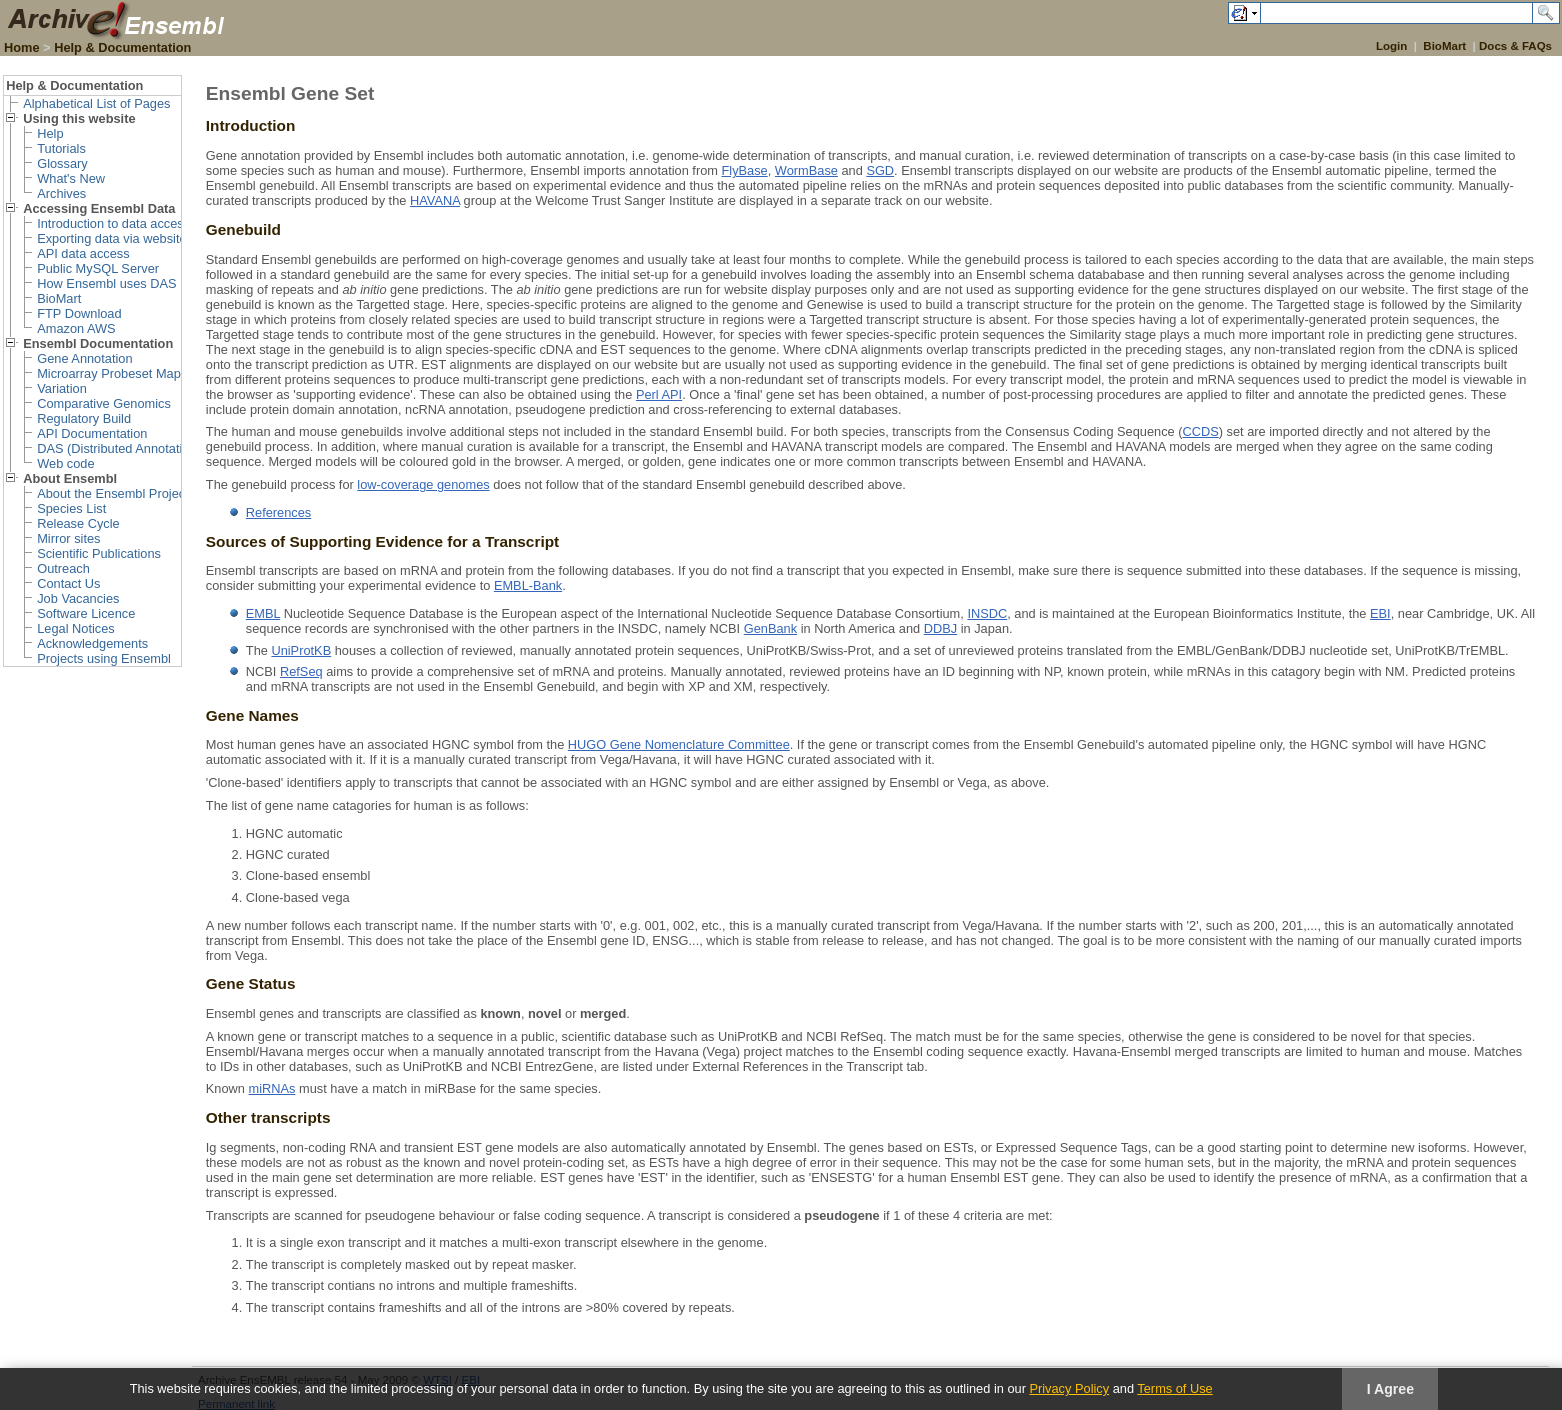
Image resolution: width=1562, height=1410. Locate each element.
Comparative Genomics (104, 403)
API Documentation (92, 433)
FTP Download (79, 313)
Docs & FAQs (1515, 46)
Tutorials (61, 148)
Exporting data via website (111, 238)
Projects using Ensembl (104, 658)
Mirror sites (68, 538)
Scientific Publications (99, 553)
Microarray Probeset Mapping (121, 373)
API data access (83, 253)
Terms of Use (1174, 1388)
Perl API (659, 394)
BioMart (1444, 46)
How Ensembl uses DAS (106, 283)
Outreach (63, 568)
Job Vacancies (78, 598)
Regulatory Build (84, 418)
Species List (71, 508)
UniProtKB (301, 650)
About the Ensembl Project (113, 493)
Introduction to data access (113, 223)
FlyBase (744, 170)
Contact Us (68, 583)
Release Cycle (78, 523)
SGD (880, 170)
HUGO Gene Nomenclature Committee (679, 744)
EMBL (263, 613)
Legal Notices (76, 628)
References (278, 512)
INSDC (987, 613)
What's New (71, 178)
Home (22, 47)
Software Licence (86, 613)
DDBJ (940, 628)
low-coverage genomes (423, 484)
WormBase (806, 170)
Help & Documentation (122, 47)
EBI (1380, 613)
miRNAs (272, 1088)
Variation (62, 388)
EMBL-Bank (528, 585)
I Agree (1390, 1389)
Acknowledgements (92, 643)
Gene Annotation (84, 358)
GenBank (770, 628)
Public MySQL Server (98, 268)
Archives (61, 193)
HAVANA (435, 200)
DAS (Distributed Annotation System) (142, 448)
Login (1391, 46)
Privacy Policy (1069, 1388)
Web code (65, 463)
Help (50, 133)
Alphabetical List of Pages (96, 103)
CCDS (1201, 431)
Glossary (62, 163)
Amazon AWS (76, 328)
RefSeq (301, 671)
